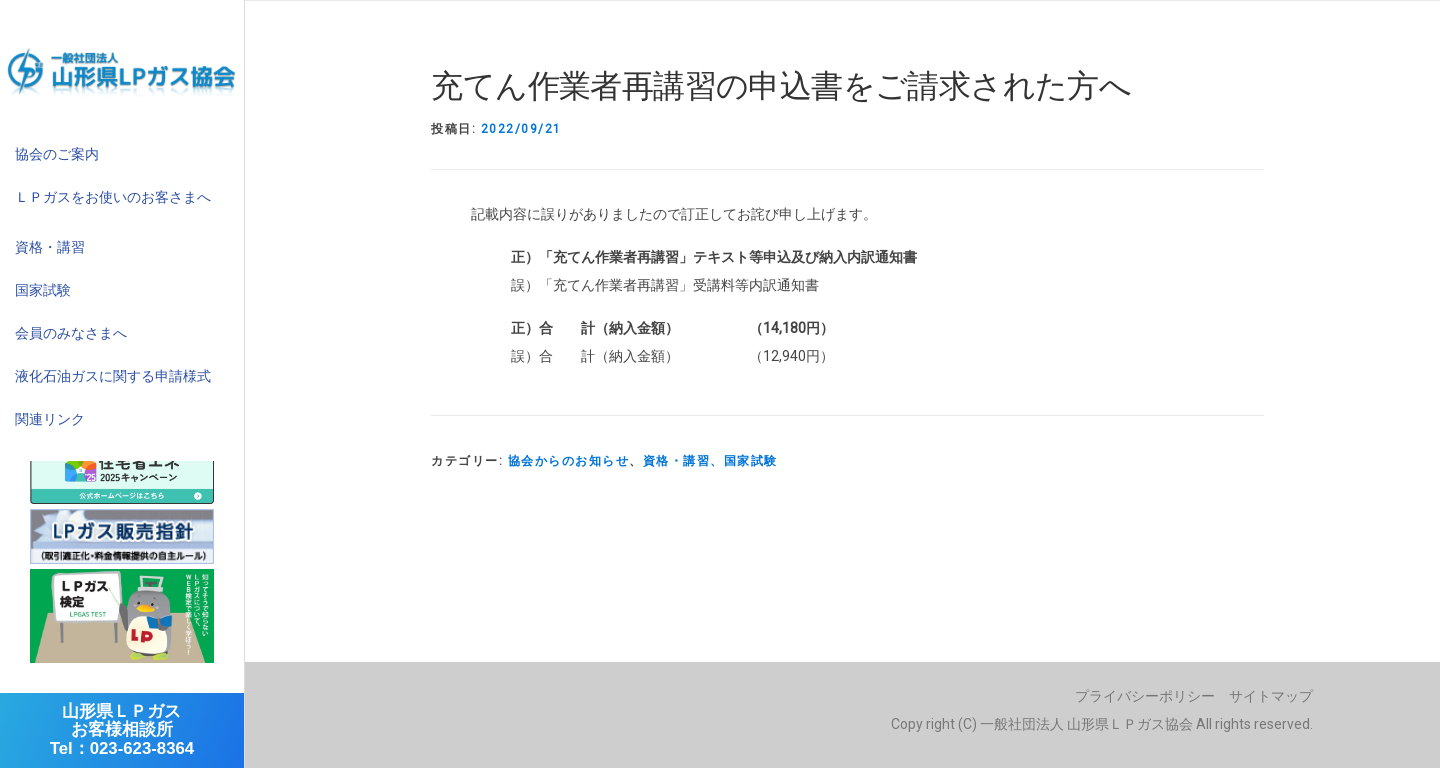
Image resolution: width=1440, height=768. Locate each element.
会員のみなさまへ (71, 333)
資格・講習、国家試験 (710, 461)
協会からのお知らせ (569, 461)
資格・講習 (50, 247)
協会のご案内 (57, 154)
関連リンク (50, 419)
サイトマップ (1271, 696)
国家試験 (43, 290)
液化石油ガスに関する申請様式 (113, 376)
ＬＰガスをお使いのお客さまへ (113, 197)
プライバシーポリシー (1145, 696)
